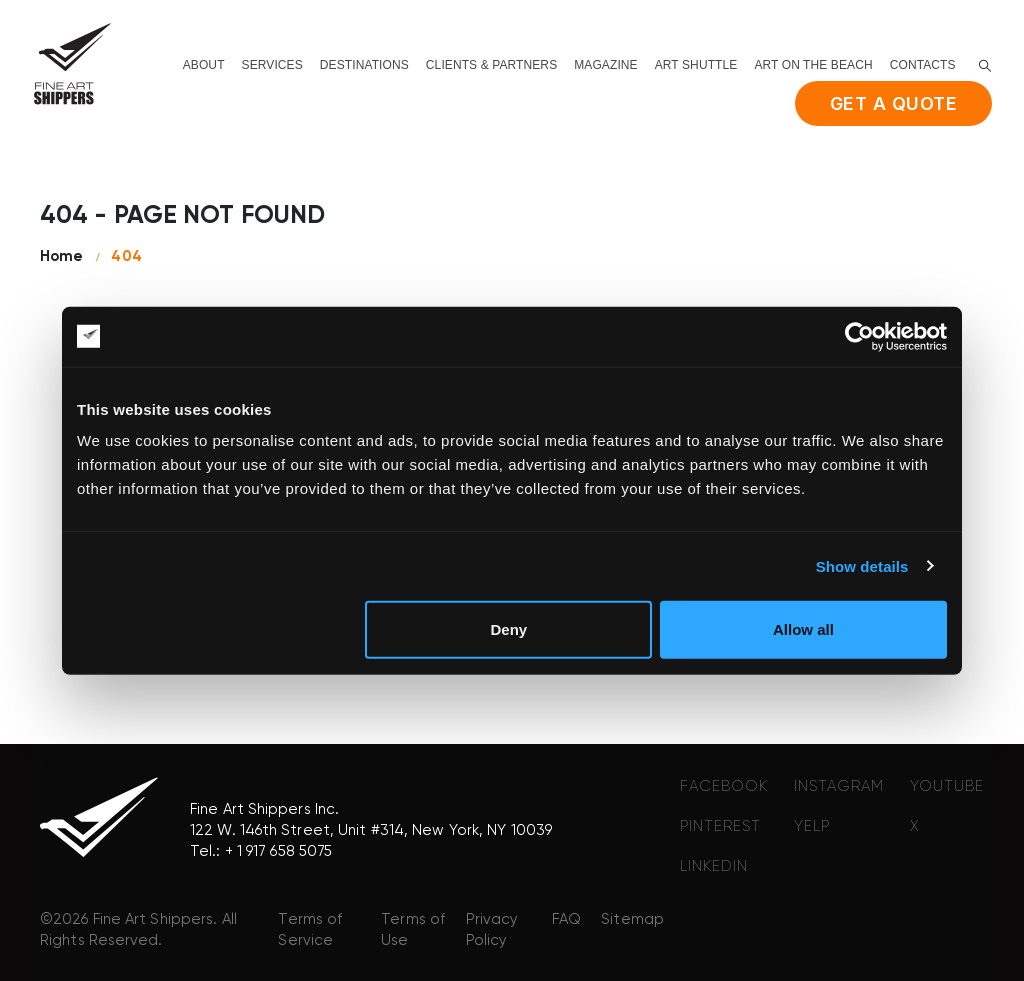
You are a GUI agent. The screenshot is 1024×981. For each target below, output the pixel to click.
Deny (509, 629)
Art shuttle (696, 65)
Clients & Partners (491, 65)
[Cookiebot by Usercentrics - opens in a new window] (859, 336)
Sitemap (632, 919)
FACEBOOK (724, 786)
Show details (862, 565)
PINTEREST (720, 826)
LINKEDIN (714, 866)
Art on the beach (813, 65)
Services (272, 65)
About (204, 65)
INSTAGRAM (839, 786)
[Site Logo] (72, 63)
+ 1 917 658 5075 (279, 851)
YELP (812, 826)
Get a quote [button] (894, 103)
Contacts (923, 65)
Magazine (605, 65)
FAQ (566, 919)
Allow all (803, 629)
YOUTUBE (947, 786)
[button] (985, 65)
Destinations (364, 65)
